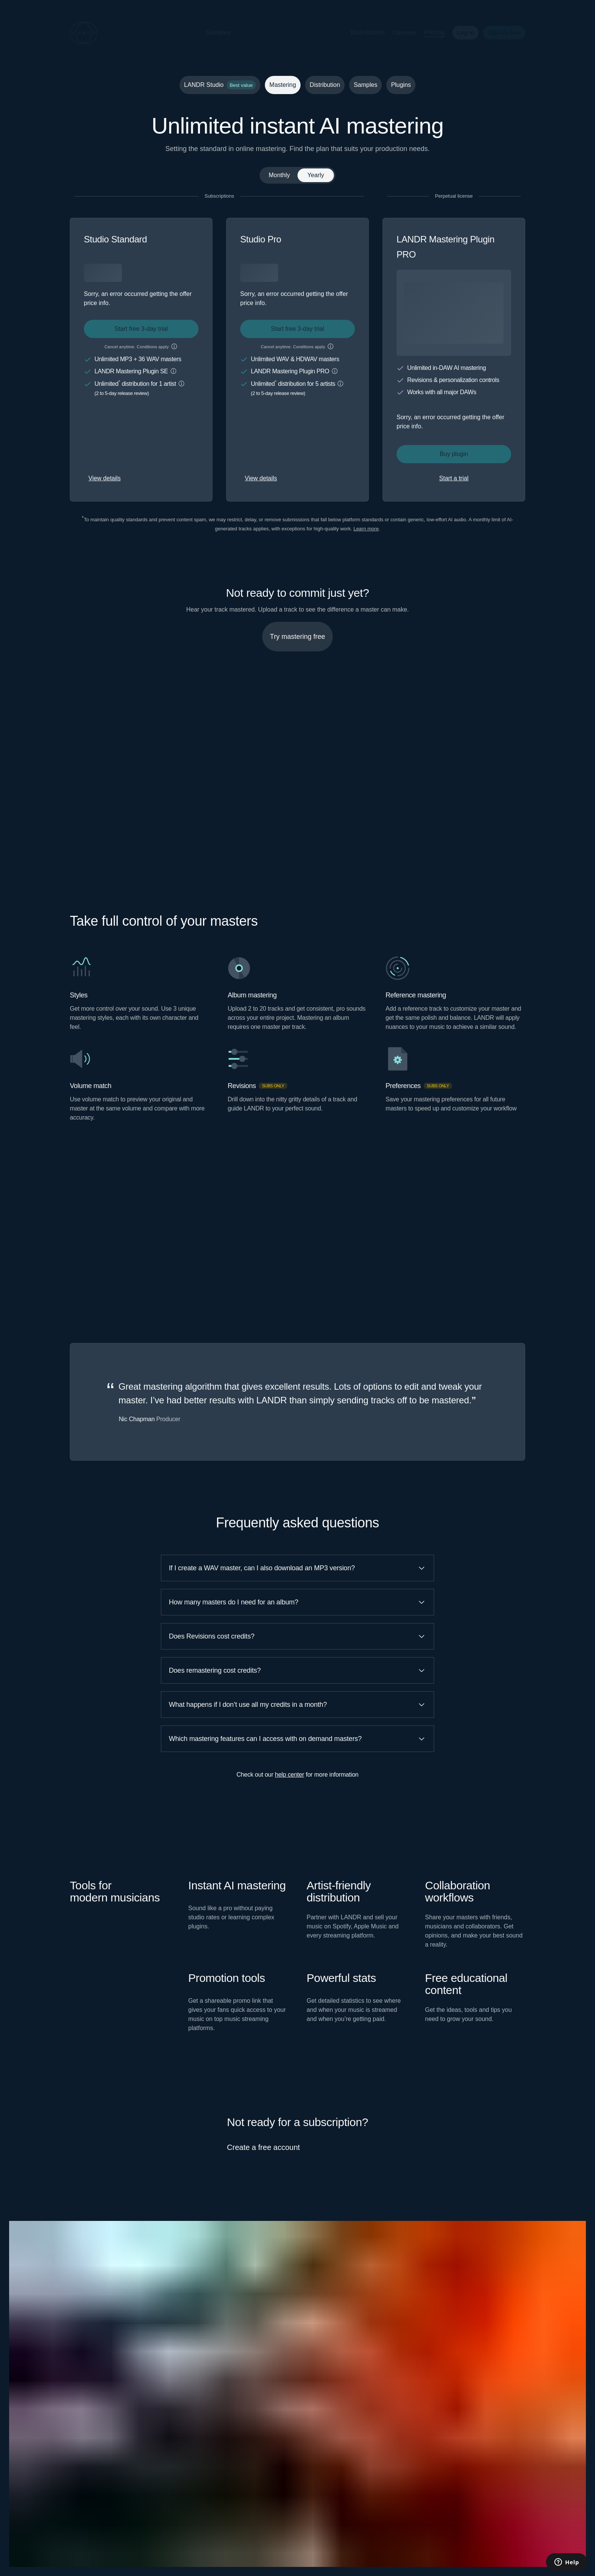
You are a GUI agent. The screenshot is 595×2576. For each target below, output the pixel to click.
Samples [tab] (365, 85)
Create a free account (263, 2147)
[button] (243, 32)
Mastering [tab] (282, 85)
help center (289, 1774)
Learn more (365, 529)
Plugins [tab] (401, 85)
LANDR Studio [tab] (220, 85)
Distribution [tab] (325, 85)
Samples (212, 32)
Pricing (428, 32)
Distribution (362, 32)
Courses (398, 32)
